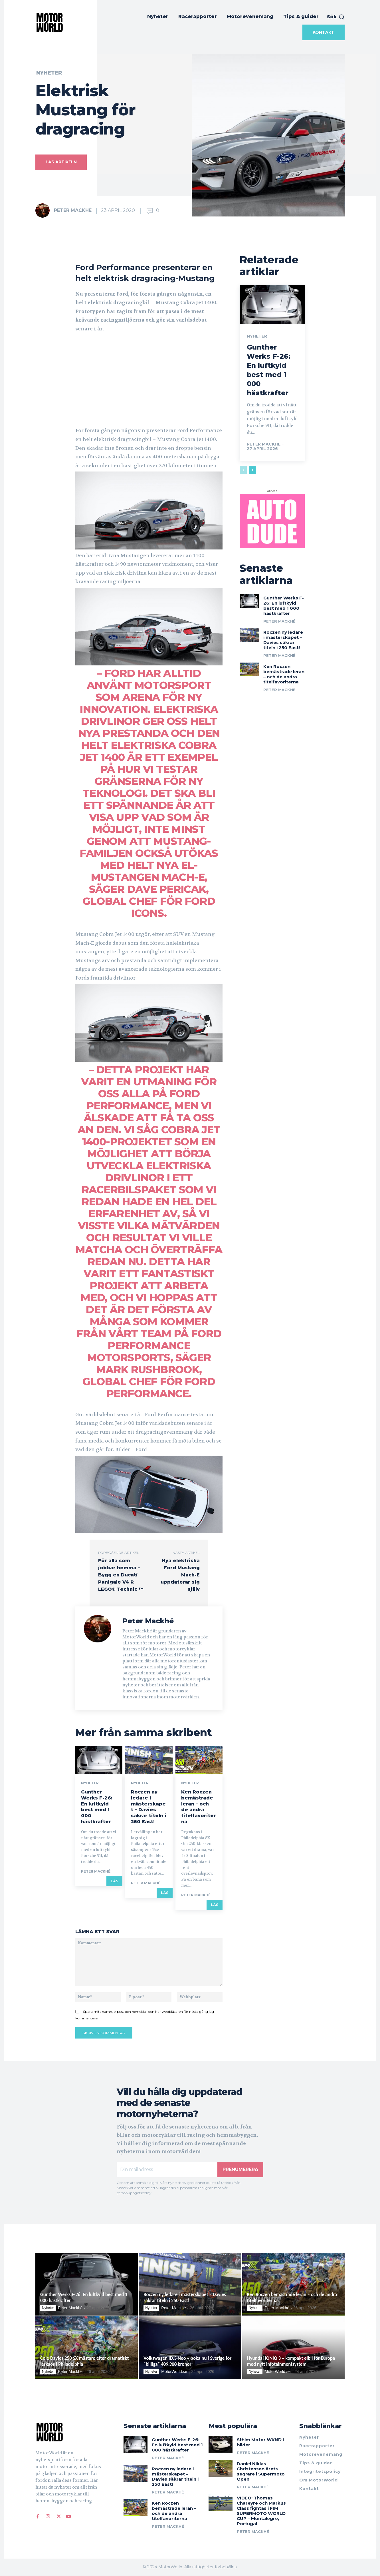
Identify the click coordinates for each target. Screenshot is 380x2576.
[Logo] (68, 2431)
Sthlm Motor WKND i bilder (260, 2442)
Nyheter (49, 72)
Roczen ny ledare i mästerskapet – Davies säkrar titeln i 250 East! (148, 1806)
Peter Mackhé (73, 210)
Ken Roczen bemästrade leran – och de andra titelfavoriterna (198, 1806)
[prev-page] (243, 470)
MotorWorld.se (174, 2371)
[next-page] (252, 470)
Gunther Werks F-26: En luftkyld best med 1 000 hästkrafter (96, 1806)
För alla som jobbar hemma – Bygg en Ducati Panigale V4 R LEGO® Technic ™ (120, 1575)
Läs (114, 1881)
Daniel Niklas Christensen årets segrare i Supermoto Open (261, 2471)
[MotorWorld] (49, 22)
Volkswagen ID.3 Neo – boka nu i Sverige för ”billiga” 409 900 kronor (187, 2361)
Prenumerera (240, 2169)
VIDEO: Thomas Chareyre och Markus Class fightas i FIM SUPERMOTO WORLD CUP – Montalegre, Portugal (261, 2511)
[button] (336, 17)
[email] (167, 2169)
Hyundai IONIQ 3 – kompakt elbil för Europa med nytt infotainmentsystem (291, 2361)
